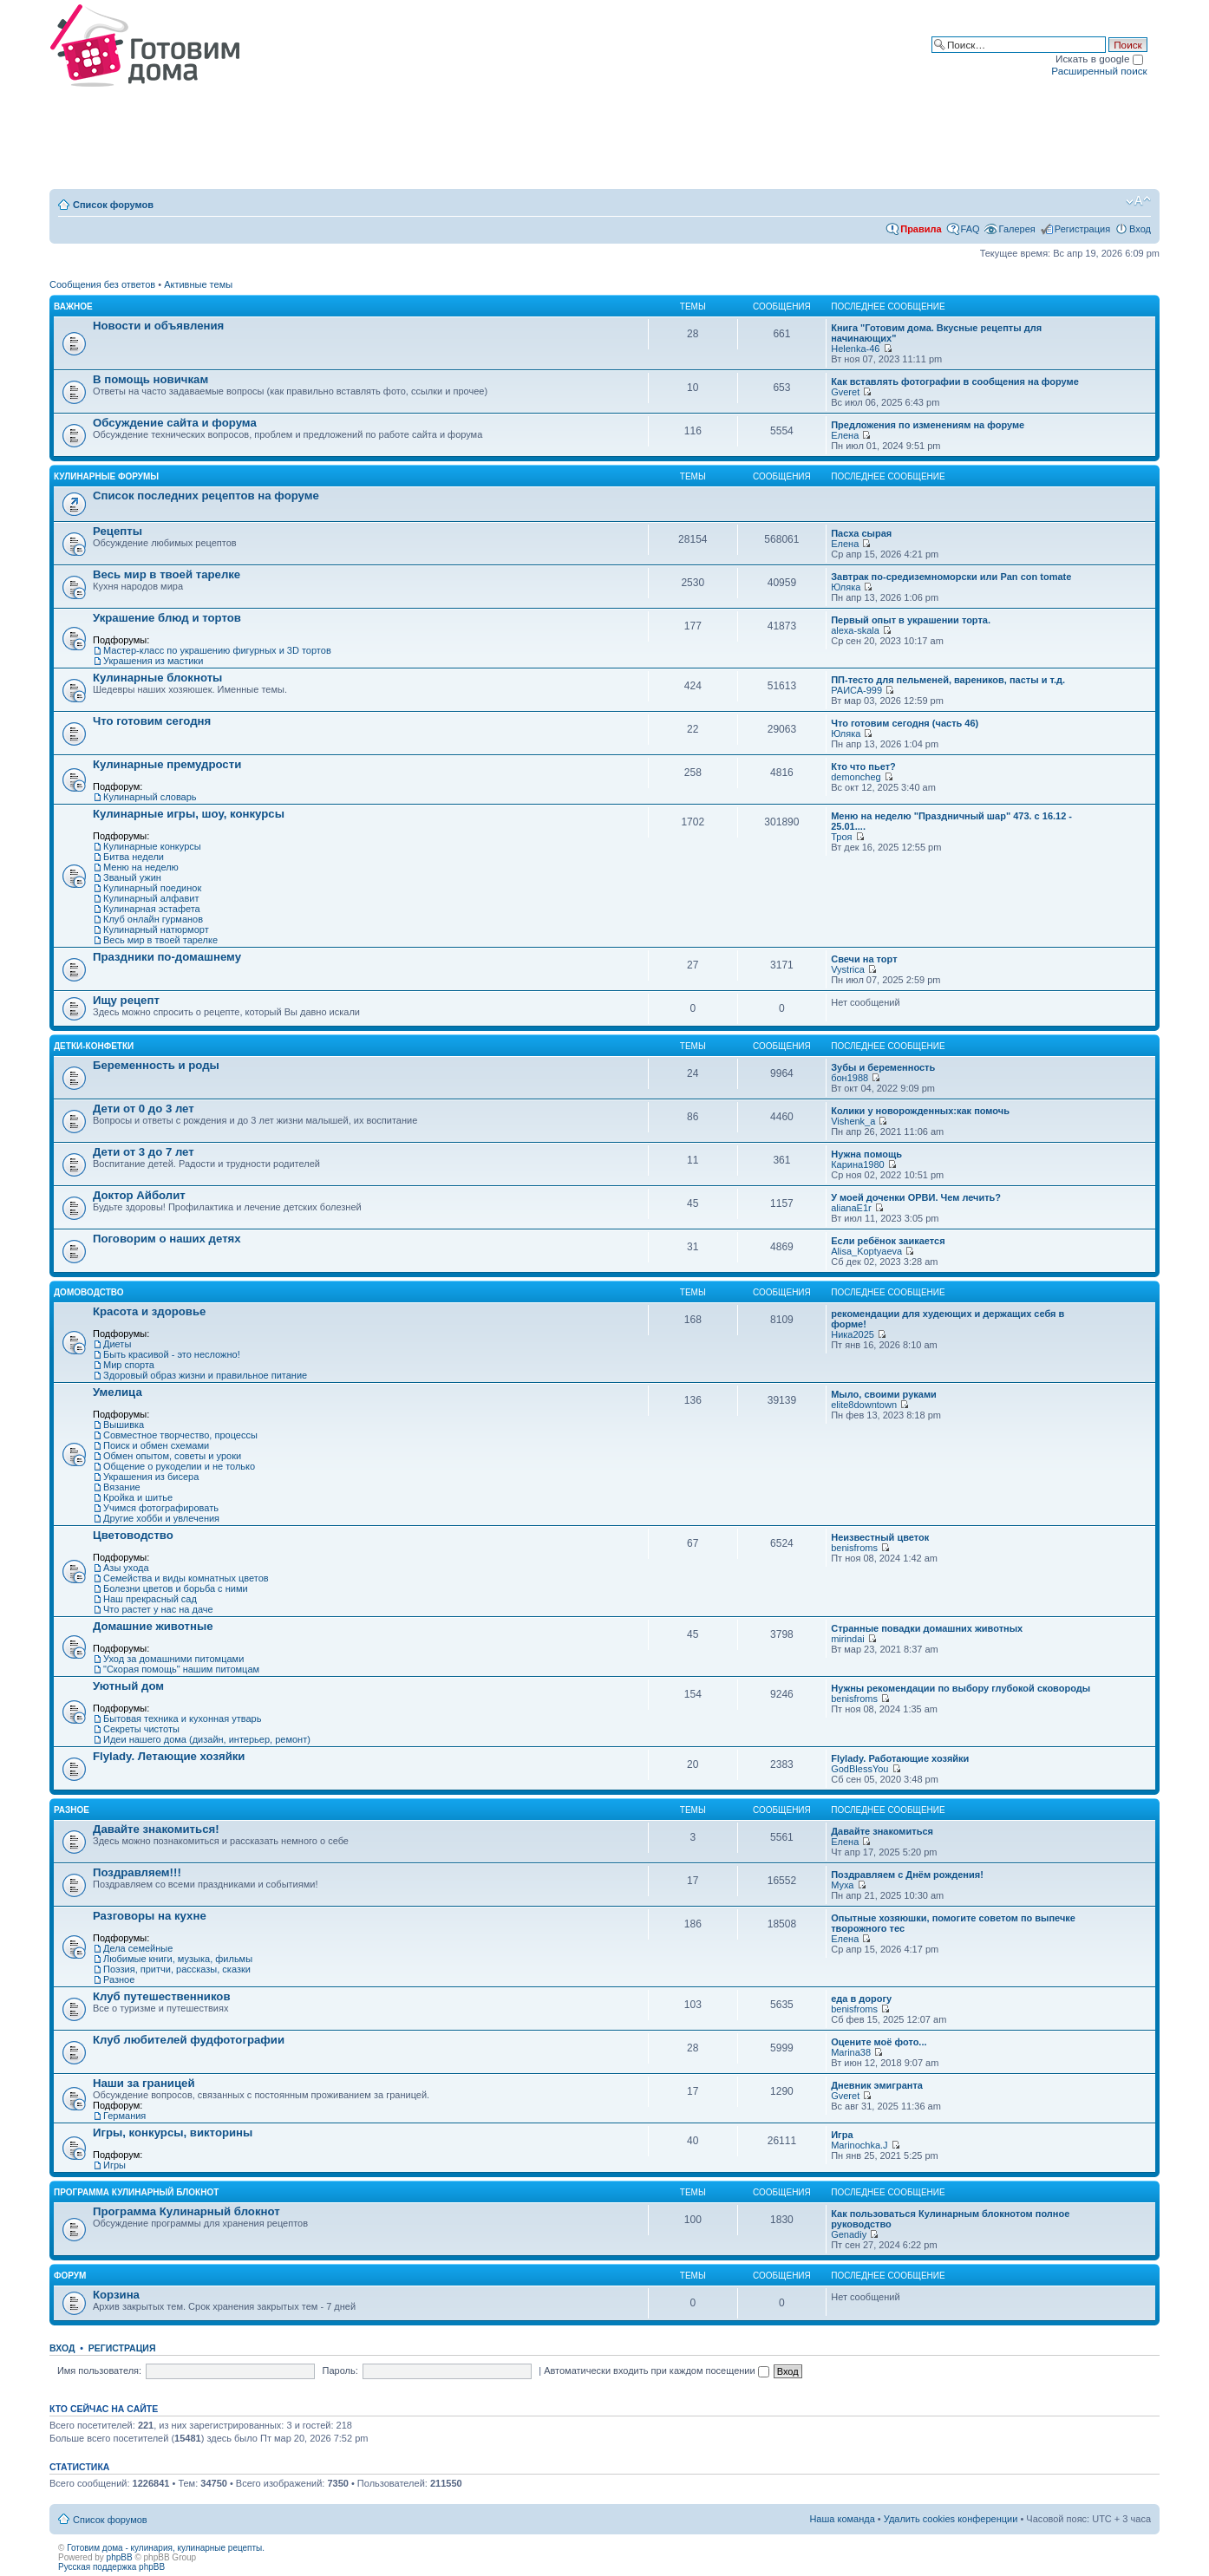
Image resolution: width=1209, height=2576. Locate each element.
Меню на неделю (141, 867)
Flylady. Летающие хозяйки (169, 1756)
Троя (841, 836)
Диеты (117, 1344)
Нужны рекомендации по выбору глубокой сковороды (960, 1688)
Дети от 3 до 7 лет (143, 1151)
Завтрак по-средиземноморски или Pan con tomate (951, 576)
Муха (842, 1885)
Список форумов (113, 204)
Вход (1140, 229)
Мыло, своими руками (884, 1394)
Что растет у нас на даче (158, 1609)
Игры (114, 2165)
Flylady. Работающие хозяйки (900, 1758)
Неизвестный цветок (880, 1537)
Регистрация (1082, 229)
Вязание (122, 1487)
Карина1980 (857, 1164)
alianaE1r (851, 1208)
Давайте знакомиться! (156, 1829)
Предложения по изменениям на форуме (927, 425)
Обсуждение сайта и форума (175, 422)
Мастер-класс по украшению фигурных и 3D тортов (217, 650)
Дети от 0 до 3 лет (143, 1108)
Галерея (1017, 229)
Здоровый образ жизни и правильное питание (205, 1375)
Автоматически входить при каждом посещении (656, 2370)
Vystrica (848, 969)
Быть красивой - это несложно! (171, 1354)
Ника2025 (852, 1334)
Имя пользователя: (99, 2370)
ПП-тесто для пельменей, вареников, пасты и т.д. (948, 680)
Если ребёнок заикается (887, 1241)
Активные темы (198, 284)
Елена (845, 435)
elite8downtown (864, 1404)
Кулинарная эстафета (151, 908)
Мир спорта (128, 1365)
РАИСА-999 (856, 690)
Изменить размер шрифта (1138, 201)
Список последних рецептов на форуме (206, 495)
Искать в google (1099, 58)
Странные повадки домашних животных (927, 1628)
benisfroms (854, 1547)
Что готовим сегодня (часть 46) (904, 723)
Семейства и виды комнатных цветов (186, 1578)
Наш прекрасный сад (150, 1599)
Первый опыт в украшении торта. (910, 620)
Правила (920, 229)
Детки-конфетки (94, 1046)
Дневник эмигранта (877, 2085)
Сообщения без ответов (102, 284)
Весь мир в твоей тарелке (166, 574)
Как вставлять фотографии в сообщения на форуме (955, 381)
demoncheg (856, 777)
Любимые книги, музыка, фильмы (177, 1958)
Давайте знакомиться (882, 1831)
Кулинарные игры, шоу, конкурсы (188, 813)
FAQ (970, 229)
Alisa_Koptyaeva (866, 1251)
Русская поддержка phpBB (111, 2567)
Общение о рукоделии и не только (179, 1466)
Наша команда (841, 2519)
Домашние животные (153, 1626)
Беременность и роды (156, 1065)
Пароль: (340, 2370)
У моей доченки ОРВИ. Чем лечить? (916, 1197)
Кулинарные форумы (106, 476)
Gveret (845, 392)
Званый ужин (132, 877)
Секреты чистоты (141, 1729)
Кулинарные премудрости (167, 764)
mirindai (848, 1639)
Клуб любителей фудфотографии (188, 2039)
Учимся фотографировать (161, 1508)
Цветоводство (133, 1535)
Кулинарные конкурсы (152, 846)
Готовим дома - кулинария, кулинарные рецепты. (166, 2548)
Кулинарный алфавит (151, 898)
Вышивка (123, 1424)
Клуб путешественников (162, 1996)
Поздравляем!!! (137, 1872)
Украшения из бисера (151, 1476)
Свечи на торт (864, 959)
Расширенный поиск (1099, 70)
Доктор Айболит (139, 1195)
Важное (73, 306)
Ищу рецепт (126, 1000)
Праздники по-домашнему (167, 956)
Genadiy (848, 2234)
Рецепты (117, 531)
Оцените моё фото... (878, 2042)
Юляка (845, 587)
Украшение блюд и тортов (167, 617)
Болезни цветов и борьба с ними (175, 1588)
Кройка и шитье (138, 1497)
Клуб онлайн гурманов (153, 919)
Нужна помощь (866, 1154)
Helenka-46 (855, 348)
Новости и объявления (158, 325)
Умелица (117, 1392)
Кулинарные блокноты (157, 677)
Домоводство (89, 1292)
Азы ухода (126, 1567)
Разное (71, 1810)
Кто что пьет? (863, 766)
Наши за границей (144, 2083)
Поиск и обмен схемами (156, 1445)
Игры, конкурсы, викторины (172, 2132)
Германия (124, 2115)
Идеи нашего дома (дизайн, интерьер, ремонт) (206, 1739)
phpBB (120, 2557)
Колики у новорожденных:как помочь (920, 1110)
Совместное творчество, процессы (180, 1435)
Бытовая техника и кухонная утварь (182, 1718)
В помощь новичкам (150, 379)
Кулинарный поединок (152, 888)
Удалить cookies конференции (951, 2519)
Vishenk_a (853, 1121)
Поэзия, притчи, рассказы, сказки (177, 1969)
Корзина (116, 2294)
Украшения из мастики (153, 660)
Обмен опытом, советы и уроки (172, 1456)
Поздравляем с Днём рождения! (907, 1874)
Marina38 (851, 2052)
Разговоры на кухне (149, 1915)
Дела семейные (138, 1948)
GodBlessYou (859, 1769)
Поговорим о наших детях (167, 1238)
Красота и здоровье (149, 1311)
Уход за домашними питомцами (173, 1658)
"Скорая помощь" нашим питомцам (181, 1669)
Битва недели (133, 856)
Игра (842, 2134)
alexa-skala (855, 630)
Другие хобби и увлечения (161, 1518)
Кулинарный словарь (150, 797)
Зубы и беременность (883, 1067)
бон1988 (849, 1078)
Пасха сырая (861, 533)
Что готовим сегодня (152, 720)
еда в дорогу (861, 1998)
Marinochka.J (859, 2145)
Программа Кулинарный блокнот (136, 2192)
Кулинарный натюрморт (156, 929)
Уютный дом (128, 1685)
